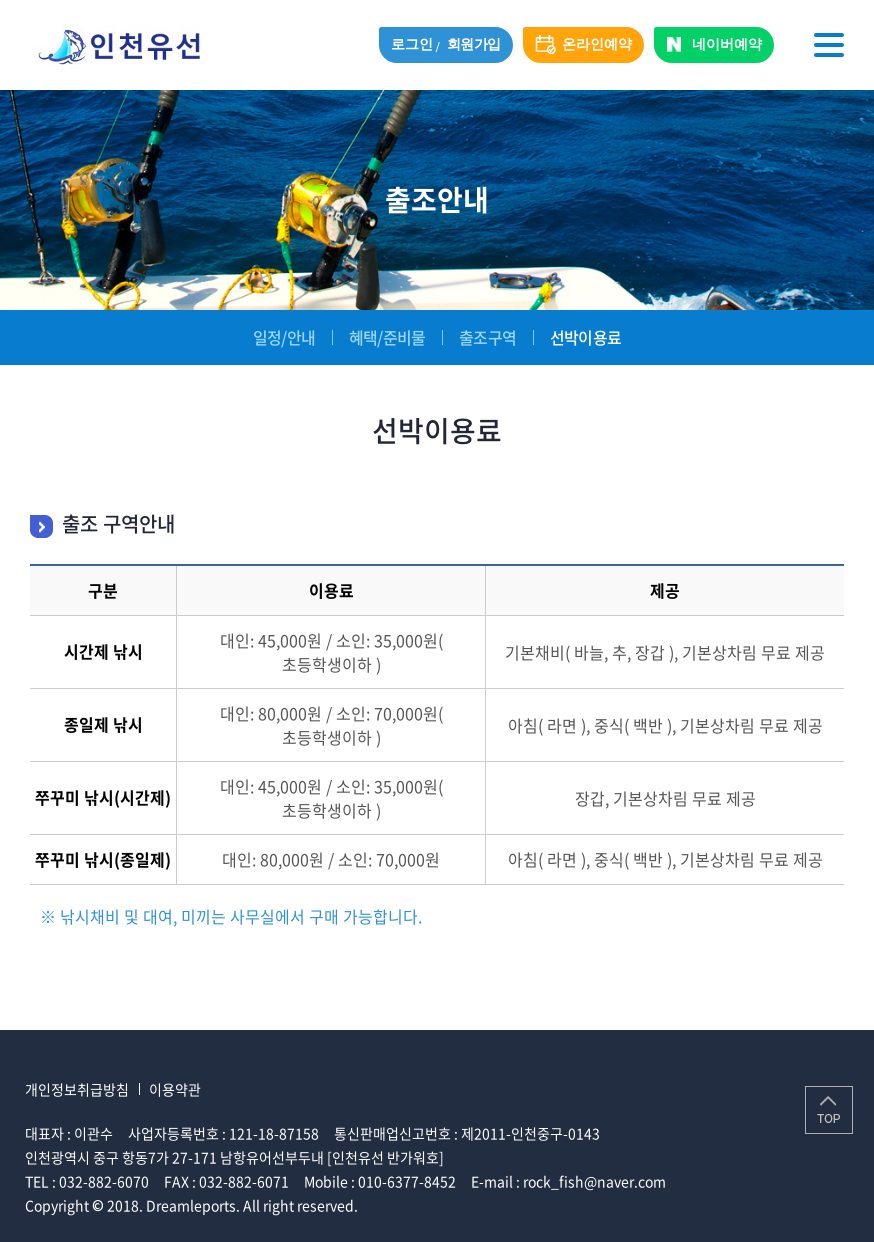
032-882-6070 (104, 1181)
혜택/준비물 (387, 337)
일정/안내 (284, 337)
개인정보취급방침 (77, 1089)
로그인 (411, 44)
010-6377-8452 (407, 1181)
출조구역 (487, 337)
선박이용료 (585, 337)
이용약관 (175, 1089)
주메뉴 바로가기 (0, 0)
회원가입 (474, 44)
